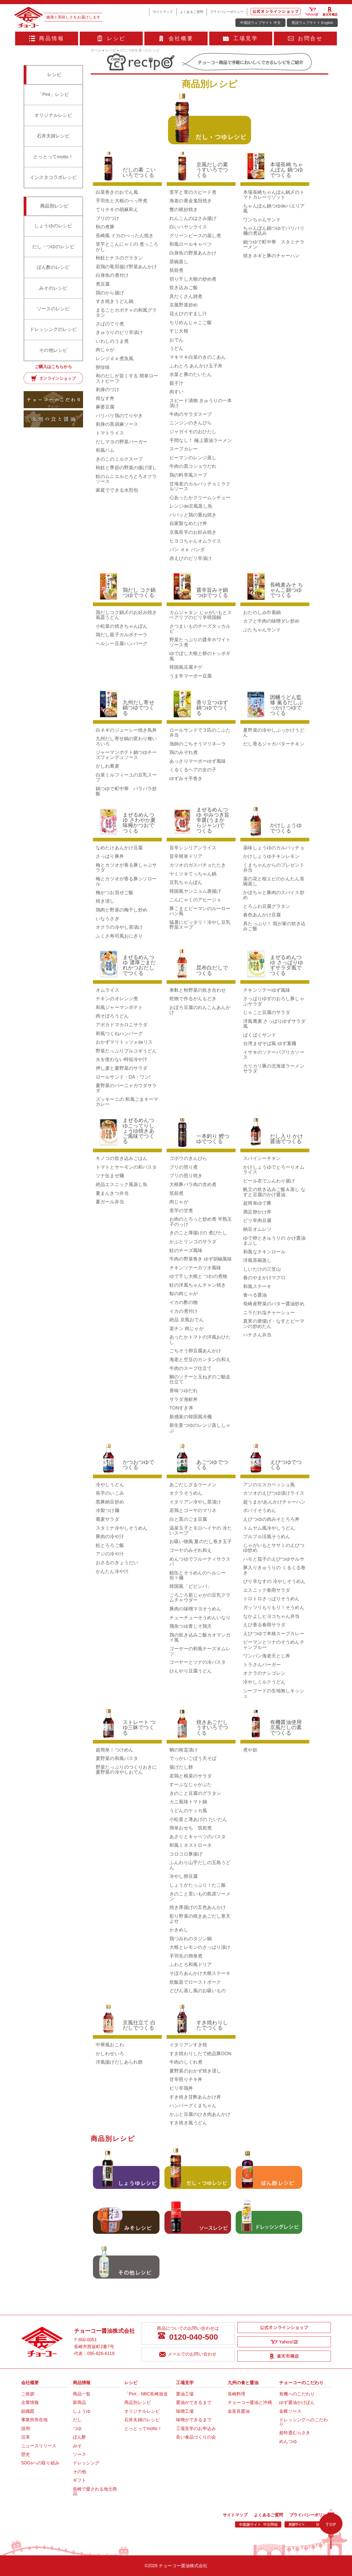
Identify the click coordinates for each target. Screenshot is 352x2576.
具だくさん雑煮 (185, 296)
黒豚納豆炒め (110, 1502)
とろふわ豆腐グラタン (266, 906)
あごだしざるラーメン (192, 1484)
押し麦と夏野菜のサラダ (121, 1068)
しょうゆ (81, 2411)
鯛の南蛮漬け (183, 1750)
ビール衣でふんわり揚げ (269, 1181)
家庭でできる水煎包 (117, 490)
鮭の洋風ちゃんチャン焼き (197, 1285)
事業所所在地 (34, 2419)
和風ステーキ (257, 1286)
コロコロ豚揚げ (185, 1854)
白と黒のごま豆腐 (188, 1519)
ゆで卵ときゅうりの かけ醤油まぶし (274, 1241)
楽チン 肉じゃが (186, 1328)
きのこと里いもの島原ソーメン (199, 1896)
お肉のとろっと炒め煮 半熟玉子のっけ (200, 1222)
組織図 (27, 2411)
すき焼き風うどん (188, 2123)
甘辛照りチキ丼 (185, 2079)
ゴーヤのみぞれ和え (190, 1550)
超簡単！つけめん (114, 1750)
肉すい (176, 391)
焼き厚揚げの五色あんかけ (197, 1907)
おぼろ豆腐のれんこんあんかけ (199, 1010)
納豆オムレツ (257, 1229)
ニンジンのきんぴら (190, 422)
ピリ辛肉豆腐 (257, 1220)
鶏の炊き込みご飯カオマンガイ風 (199, 1637)
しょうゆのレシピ (53, 225)
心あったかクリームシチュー (199, 497)
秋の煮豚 (105, 227)
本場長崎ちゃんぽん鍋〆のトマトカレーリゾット (273, 195)
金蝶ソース (290, 2411)
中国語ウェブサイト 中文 (260, 23)
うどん (176, 348)
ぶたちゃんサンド (262, 629)
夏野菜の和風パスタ (117, 1758)
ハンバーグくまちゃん (192, 2105)
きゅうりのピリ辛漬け (119, 332)
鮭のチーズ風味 (185, 1250)
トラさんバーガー (262, 1664)
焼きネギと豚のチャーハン (271, 255)
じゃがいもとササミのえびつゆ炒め (273, 1548)
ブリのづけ (107, 218)
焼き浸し (105, 901)
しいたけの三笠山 (262, 1269)
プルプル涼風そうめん (266, 1536)
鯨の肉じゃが (183, 1293)
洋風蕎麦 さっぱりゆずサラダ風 (274, 1024)
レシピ (111, 38)
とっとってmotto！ (53, 156)
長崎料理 (236, 2394)
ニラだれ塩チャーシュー (269, 1312)
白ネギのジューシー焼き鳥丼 (126, 730)
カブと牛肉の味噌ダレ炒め (271, 621)
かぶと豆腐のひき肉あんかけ (199, 2114)
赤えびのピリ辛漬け (190, 558)
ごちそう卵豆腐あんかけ (195, 1350)
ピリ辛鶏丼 (181, 2088)
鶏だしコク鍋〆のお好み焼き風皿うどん (126, 615)
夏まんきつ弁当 (112, 1193)
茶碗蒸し (178, 261)
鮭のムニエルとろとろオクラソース (126, 479)
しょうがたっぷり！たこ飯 (197, 1885)
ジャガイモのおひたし (192, 431)
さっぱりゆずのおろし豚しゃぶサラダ (273, 1001)
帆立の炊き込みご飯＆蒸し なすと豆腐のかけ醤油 (274, 1192)
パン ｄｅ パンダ (187, 549)
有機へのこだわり (297, 2394)
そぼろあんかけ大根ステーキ (199, 1973)
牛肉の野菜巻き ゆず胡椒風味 (200, 1259)
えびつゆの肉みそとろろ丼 (271, 1519)
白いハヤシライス (188, 227)
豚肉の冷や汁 (110, 1536)
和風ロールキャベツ (190, 244)
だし (77, 2419)
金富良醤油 (239, 2411)
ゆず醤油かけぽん (297, 2402)
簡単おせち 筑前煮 (190, 1828)
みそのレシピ (53, 288)
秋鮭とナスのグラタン (119, 258)
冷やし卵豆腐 (183, 1876)
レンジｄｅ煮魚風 (114, 358)
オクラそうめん (185, 1493)
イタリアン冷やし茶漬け (195, 1502)
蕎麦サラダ (107, 1519)
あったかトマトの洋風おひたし (199, 1339)
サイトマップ (163, 11)
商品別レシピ (137, 2402)
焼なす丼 (105, 398)
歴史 (25, 2454)
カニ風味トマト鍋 (188, 1801)
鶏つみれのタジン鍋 (190, 1938)
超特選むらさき (294, 2432)
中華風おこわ (110, 2044)
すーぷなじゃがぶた (190, 1784)
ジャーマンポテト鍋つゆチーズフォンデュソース (126, 755)
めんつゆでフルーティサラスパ (199, 1562)
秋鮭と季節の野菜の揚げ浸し (126, 467)
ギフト (79, 2480)
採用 (25, 2428)
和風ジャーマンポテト (119, 1007)
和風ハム (105, 450)
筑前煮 (176, 270)
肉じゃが (105, 349)
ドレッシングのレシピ (53, 329)
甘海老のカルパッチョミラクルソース (199, 486)
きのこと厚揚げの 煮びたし (198, 1233)
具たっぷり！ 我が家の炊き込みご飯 (274, 926)
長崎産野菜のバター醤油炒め (273, 1303)
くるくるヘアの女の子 (192, 769)
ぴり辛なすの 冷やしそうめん (274, 1581)
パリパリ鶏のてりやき (119, 415)
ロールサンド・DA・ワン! (123, 1077)
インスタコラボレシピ (53, 177)
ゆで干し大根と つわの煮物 (198, 1276)
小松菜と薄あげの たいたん (198, 1819)
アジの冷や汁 (110, 1554)
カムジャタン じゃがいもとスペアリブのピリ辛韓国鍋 (200, 615)
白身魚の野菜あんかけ (192, 253)
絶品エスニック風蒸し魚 (121, 1184)
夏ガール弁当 (110, 1201)
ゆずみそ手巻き (185, 778)
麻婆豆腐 (105, 407)
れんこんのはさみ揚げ (192, 218)
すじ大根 (178, 331)
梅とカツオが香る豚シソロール (126, 881)
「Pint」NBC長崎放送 (146, 2394)
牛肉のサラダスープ (190, 414)
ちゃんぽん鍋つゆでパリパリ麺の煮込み (273, 231)
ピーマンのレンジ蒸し (192, 457)
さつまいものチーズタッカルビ (199, 629)
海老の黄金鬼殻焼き (190, 200)
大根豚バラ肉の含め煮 (192, 1184)
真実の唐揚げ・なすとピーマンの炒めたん (273, 1324)
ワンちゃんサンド (262, 219)
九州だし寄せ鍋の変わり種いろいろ (126, 741)
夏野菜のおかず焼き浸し (195, 2071)
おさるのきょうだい (117, 1562)
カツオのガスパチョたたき (197, 865)
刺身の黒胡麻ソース (117, 424)
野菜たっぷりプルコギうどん (126, 1051)
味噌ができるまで (193, 2419)
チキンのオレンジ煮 (117, 998)
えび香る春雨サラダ (264, 1624)
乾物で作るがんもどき (192, 998)
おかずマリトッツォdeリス (124, 1042)
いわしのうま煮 (112, 341)
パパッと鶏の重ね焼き (192, 515)
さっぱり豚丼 (110, 856)
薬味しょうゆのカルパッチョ (273, 847)
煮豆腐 (103, 284)
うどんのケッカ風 (188, 1810)
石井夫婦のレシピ (142, 2419)
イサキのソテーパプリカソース (273, 1055)
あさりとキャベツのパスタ (197, 1836)
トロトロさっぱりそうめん (271, 1598)
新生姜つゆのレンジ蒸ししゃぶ (199, 1428)
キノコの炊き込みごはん (121, 1158)
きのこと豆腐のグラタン (195, 1793)
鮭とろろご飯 (110, 1545)
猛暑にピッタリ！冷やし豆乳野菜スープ (199, 925)
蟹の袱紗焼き (183, 209)
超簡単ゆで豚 (257, 1203)
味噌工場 (185, 2411)
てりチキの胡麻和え (117, 209)
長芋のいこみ (110, 1493)
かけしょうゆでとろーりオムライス (273, 1170)
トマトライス (110, 433)
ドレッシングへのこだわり (303, 2421)
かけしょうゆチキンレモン (271, 856)
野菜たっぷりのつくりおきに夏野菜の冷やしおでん (126, 1770)
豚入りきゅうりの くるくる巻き (274, 1570)
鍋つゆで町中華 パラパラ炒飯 (126, 791)
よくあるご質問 (191, 11)
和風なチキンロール (264, 1251)
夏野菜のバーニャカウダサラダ (126, 1088)
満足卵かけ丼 (257, 1212)
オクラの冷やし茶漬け (119, 927)
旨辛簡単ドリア (185, 856)
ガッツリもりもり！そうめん (273, 1607)
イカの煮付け (183, 1311)
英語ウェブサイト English (312, 23)
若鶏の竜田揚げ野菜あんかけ (126, 266)
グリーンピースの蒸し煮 (195, 235)
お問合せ (305, 38)
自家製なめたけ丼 (188, 523)
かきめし (178, 1930)
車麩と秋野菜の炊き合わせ (197, 990)
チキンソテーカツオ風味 (195, 1267)
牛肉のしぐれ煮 (185, 2062)
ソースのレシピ (53, 308)
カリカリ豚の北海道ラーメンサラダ (273, 1068)
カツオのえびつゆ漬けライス (273, 1493)
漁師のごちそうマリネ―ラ (197, 744)
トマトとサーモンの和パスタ (126, 1167)
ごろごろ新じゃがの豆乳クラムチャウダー (199, 1598)
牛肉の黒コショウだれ (192, 466)
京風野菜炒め (183, 305)
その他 (79, 2471)
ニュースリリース (39, 2446)
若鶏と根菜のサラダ (190, 1776)
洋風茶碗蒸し (257, 1260)
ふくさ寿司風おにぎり (119, 936)
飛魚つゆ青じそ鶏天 (190, 1626)
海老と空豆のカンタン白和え (199, 1359)
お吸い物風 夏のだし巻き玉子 (200, 1541)
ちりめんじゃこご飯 (190, 322)
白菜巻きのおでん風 (117, 192)
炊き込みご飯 (183, 287)
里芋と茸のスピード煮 (192, 192)
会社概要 (175, 38)
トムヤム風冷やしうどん (269, 1528)
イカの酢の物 (183, 1302)
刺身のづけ (107, 389)
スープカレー (183, 449)
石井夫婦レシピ (53, 136)
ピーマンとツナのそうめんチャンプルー (273, 1645)
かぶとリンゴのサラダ (192, 1241)
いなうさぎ (107, 918)
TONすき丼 (181, 1408)
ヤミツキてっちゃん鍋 (192, 874)
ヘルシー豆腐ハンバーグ (121, 643)
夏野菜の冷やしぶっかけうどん (273, 733)
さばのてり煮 (110, 324)
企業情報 (30, 2402)
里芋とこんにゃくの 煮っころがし (127, 247)
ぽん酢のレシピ (53, 267)
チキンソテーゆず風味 (266, 990)
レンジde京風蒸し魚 (190, 506)
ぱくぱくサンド (259, 1035)
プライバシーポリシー (226, 11)
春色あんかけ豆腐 (262, 914)
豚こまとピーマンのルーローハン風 (199, 911)
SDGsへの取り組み (40, 2463)
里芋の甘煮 (181, 1210)
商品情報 (46, 38)
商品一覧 (81, 2394)
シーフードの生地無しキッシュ (273, 1693)
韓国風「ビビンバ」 (190, 1586)
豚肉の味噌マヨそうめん (195, 1609)
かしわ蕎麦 (107, 766)
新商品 (79, 2402)
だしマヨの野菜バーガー (121, 441)
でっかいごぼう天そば (192, 1758)
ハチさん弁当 (257, 1334)
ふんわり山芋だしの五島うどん (199, 1865)
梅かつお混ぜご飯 (114, 892)
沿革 (25, 2437)
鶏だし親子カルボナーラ (121, 634)
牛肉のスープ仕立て (190, 1368)
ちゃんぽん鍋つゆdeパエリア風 (274, 208)
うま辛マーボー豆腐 (190, 676)
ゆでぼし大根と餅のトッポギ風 (199, 656)
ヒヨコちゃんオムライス (195, 541)
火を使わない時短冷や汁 (121, 1059)
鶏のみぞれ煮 (183, 752)
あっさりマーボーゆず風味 (197, 761)
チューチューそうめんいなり (199, 1617)
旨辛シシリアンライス (192, 847)
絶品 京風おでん (186, 1319)
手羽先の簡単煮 (185, 1956)
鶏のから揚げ (110, 292)
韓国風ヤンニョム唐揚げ (195, 891)
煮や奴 (250, 1750)
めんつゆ (288, 2441)
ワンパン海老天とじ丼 (266, 1656)
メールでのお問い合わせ (187, 2354)
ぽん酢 (79, 2437)
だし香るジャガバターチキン (273, 744)
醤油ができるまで (193, 2402)
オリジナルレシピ (53, 115)
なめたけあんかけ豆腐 (119, 847)
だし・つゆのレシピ (53, 246)
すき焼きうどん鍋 (114, 301)
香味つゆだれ (183, 1390)
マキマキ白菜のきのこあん (197, 357)
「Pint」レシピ (53, 94)
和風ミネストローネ (190, 1845)
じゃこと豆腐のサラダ (266, 1012)
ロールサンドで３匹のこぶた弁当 (199, 733)
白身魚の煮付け (112, 275)
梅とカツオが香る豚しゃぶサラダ (126, 868)
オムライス (107, 990)
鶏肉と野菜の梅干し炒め (121, 910)
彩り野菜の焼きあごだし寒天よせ (199, 1919)
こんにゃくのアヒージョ (195, 899)
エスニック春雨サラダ (266, 1590)
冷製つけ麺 (107, 1510)
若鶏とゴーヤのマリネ (192, 1510)
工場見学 (240, 38)
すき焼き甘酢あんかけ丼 (195, 2097)
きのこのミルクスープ (119, 459)
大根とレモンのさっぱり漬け (199, 1947)
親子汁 (176, 383)
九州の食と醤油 (243, 2382)
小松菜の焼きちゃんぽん (121, 626)
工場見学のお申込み (196, 2428)
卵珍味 (103, 367)
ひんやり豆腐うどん (190, 1671)
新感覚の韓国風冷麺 (190, 1416)
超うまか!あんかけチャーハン (274, 1502)
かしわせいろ (110, 2053)
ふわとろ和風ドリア (190, 1964)
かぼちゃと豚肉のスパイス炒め (273, 895)
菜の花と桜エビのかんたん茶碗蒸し (273, 881)
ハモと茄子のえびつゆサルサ (273, 1559)
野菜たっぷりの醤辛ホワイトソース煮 (199, 642)
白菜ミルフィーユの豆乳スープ (126, 777)
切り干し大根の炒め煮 (192, 279)
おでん (176, 339)
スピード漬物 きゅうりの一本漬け (200, 403)
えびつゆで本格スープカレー (273, 1633)
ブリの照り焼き (185, 1175)
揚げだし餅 (181, 1767)
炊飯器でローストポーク (195, 1982)
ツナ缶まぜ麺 (110, 1175)
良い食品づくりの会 (196, 2437)
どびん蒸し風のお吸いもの (197, 1990)
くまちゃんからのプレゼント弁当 (273, 868)
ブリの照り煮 (183, 1167)
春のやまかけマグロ (264, 1277)
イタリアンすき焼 (188, 2044)
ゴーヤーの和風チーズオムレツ (199, 1651)
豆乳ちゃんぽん (185, 882)
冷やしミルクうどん (264, 1682)
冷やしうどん (110, 1484)
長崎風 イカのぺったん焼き (124, 235)
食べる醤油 (255, 1295)
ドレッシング (86, 2463)
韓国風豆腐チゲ (185, 667)
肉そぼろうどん (112, 1016)
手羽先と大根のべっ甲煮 (121, 200)
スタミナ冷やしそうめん (121, 1528)
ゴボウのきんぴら (188, 1158)
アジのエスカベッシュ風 (269, 1484)
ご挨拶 (27, 2394)
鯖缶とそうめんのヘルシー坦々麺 (197, 1575)
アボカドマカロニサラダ (121, 1024)
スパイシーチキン (262, 1158)
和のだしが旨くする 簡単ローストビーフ (127, 378)
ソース (79, 2454)
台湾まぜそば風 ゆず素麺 (269, 1043)
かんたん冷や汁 (112, 1571)
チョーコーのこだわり (301, 2382)
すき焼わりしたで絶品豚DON (200, 2053)
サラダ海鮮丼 (183, 1399)
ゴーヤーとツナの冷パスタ (197, 1662)
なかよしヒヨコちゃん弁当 (271, 1616)
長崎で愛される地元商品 (95, 2491)
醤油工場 (185, 2394)
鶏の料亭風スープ (188, 475)
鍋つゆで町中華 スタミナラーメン (273, 244)
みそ (77, 2446)
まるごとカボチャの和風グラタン (126, 313)
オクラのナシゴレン (264, 1673)
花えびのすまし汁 (188, 313)
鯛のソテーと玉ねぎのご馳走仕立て (199, 1379)
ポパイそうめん (259, 1510)
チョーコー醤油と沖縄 (250, 2402)
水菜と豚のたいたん (190, 374)
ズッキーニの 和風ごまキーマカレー (127, 1102)
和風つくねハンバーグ (119, 1033)
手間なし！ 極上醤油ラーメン (200, 440)
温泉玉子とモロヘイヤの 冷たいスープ (200, 1530)
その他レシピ (53, 350)
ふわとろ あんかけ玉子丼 (195, 366)
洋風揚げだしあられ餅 (119, 2062)
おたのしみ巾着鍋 (262, 612)
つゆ (77, 2428)
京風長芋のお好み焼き (192, 532)
